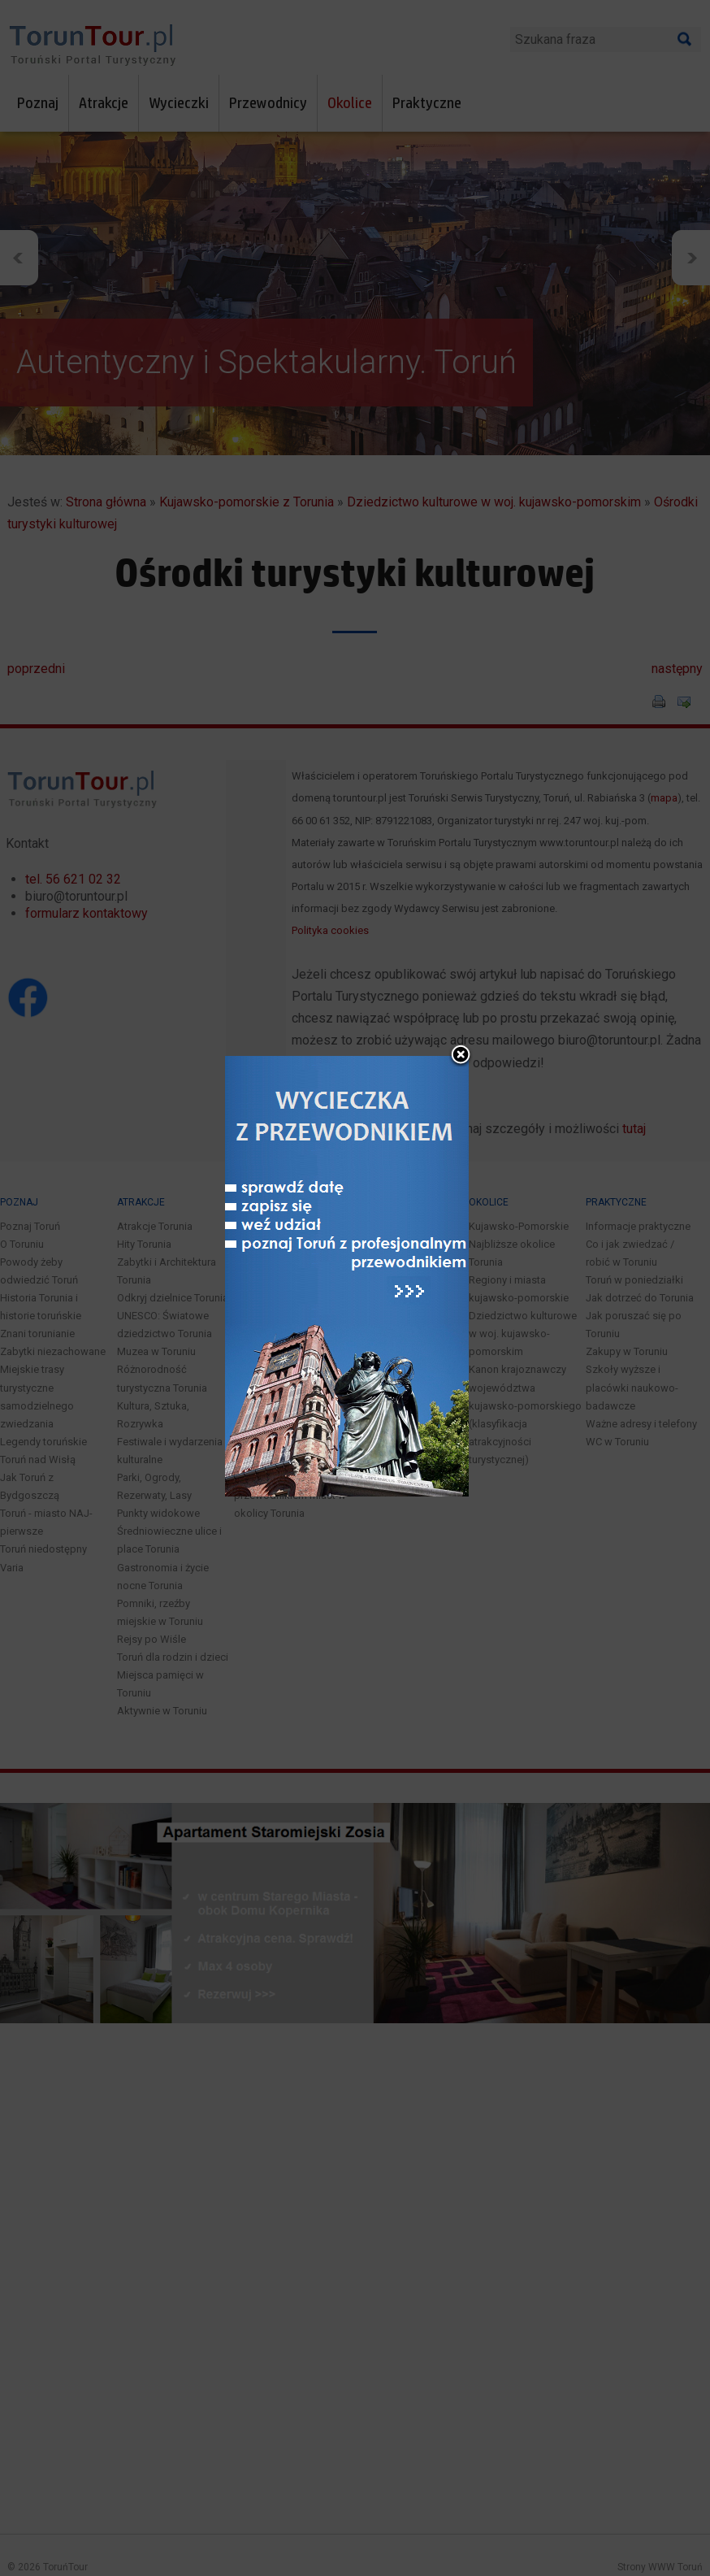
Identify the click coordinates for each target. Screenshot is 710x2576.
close (460, 991)
